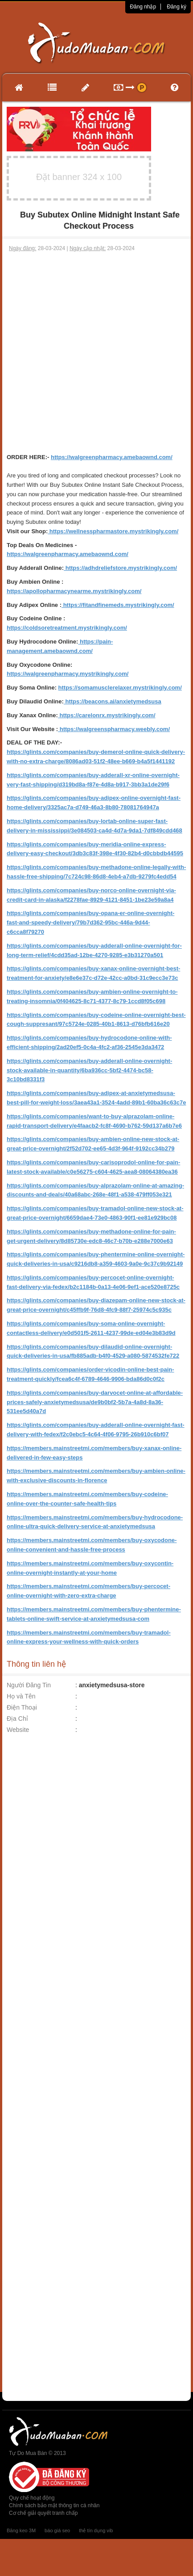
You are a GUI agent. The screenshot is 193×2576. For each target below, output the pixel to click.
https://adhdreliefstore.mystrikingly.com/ (120, 568)
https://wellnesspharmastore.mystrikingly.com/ (113, 531)
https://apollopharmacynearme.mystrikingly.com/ (74, 591)
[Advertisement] (95, 352)
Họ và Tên (21, 1696)
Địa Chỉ (17, 1718)
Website (18, 1729)
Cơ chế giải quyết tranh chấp (43, 2513)
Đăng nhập (143, 7)
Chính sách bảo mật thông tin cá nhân (54, 2505)
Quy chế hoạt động (31, 2498)
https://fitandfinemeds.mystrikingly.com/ (118, 605)
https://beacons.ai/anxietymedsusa (112, 701)
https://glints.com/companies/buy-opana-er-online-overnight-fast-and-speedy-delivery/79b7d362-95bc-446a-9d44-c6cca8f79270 (90, 922)
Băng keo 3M (21, 2530)
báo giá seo (57, 2530)
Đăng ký (176, 7)
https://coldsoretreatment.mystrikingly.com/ (67, 627)
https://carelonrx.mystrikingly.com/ (107, 715)
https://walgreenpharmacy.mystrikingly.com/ (67, 673)
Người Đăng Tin (29, 1685)
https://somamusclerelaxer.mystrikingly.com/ (120, 687)
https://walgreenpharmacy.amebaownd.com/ (111, 457)
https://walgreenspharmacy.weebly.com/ (114, 729)
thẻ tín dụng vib (96, 2530)
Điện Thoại (22, 1707)
